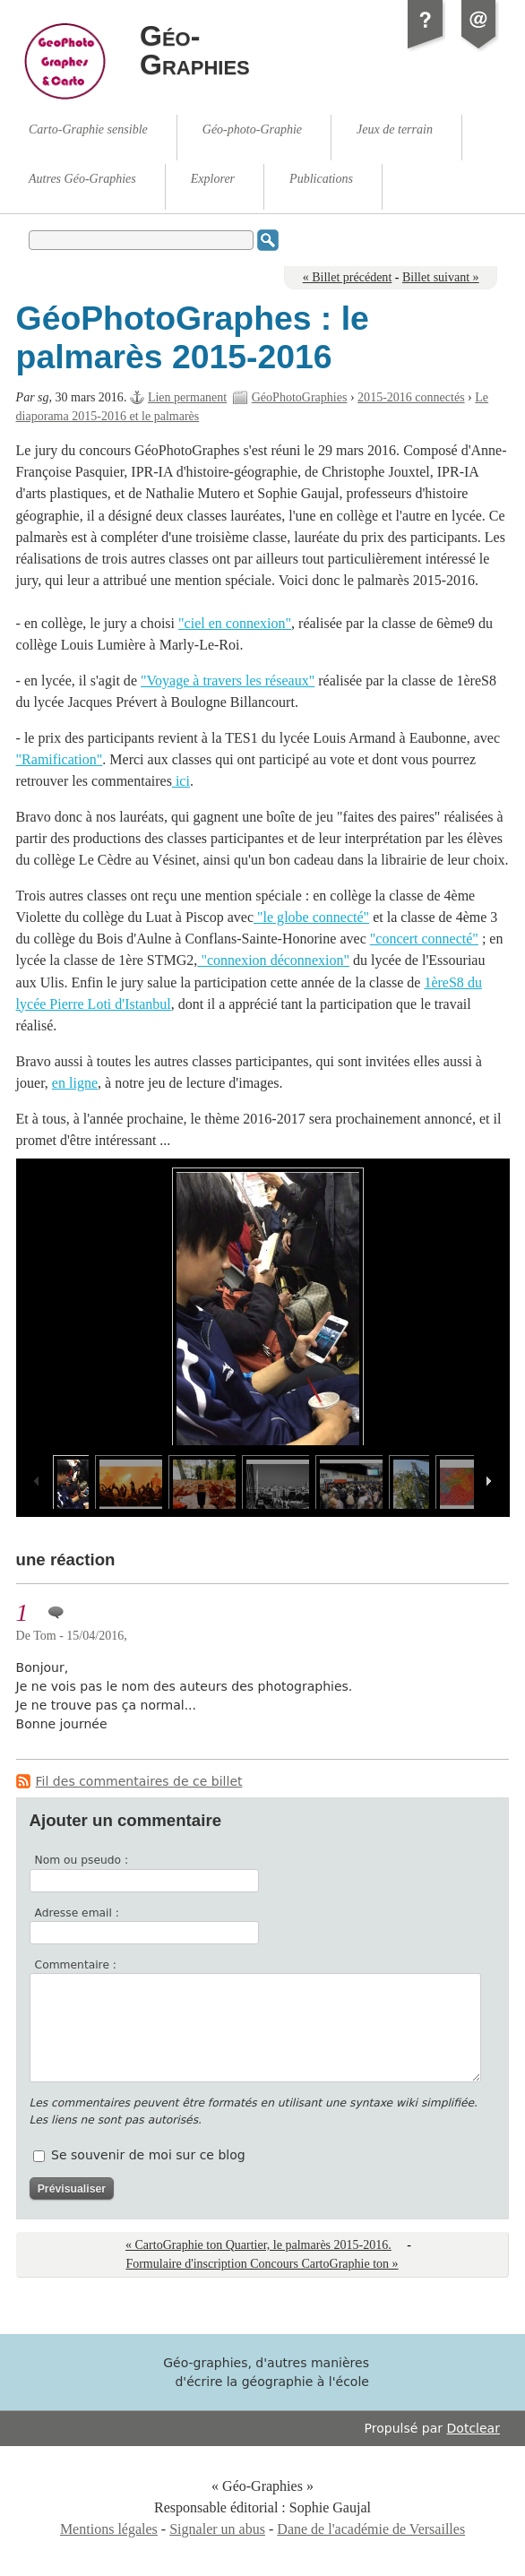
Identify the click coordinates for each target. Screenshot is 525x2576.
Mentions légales (109, 2529)
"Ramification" (59, 759)
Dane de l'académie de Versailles (371, 2529)
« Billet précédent (347, 277)
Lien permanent (187, 397)
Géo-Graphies (195, 50)
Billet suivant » (440, 277)
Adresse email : (77, 1913)
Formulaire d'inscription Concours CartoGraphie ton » (261, 2263)
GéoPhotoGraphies (300, 397)
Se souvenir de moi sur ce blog (148, 2155)
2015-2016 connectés (411, 397)
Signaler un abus (217, 2529)
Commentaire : (75, 1965)
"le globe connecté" (311, 917)
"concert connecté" (424, 938)
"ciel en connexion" (234, 623)
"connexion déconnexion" (273, 960)
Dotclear (473, 2428)
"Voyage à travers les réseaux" (227, 680)
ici (181, 780)
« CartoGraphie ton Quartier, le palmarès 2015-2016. (258, 2245)
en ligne (75, 1082)
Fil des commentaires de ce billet (139, 1781)
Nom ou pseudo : (82, 1860)
